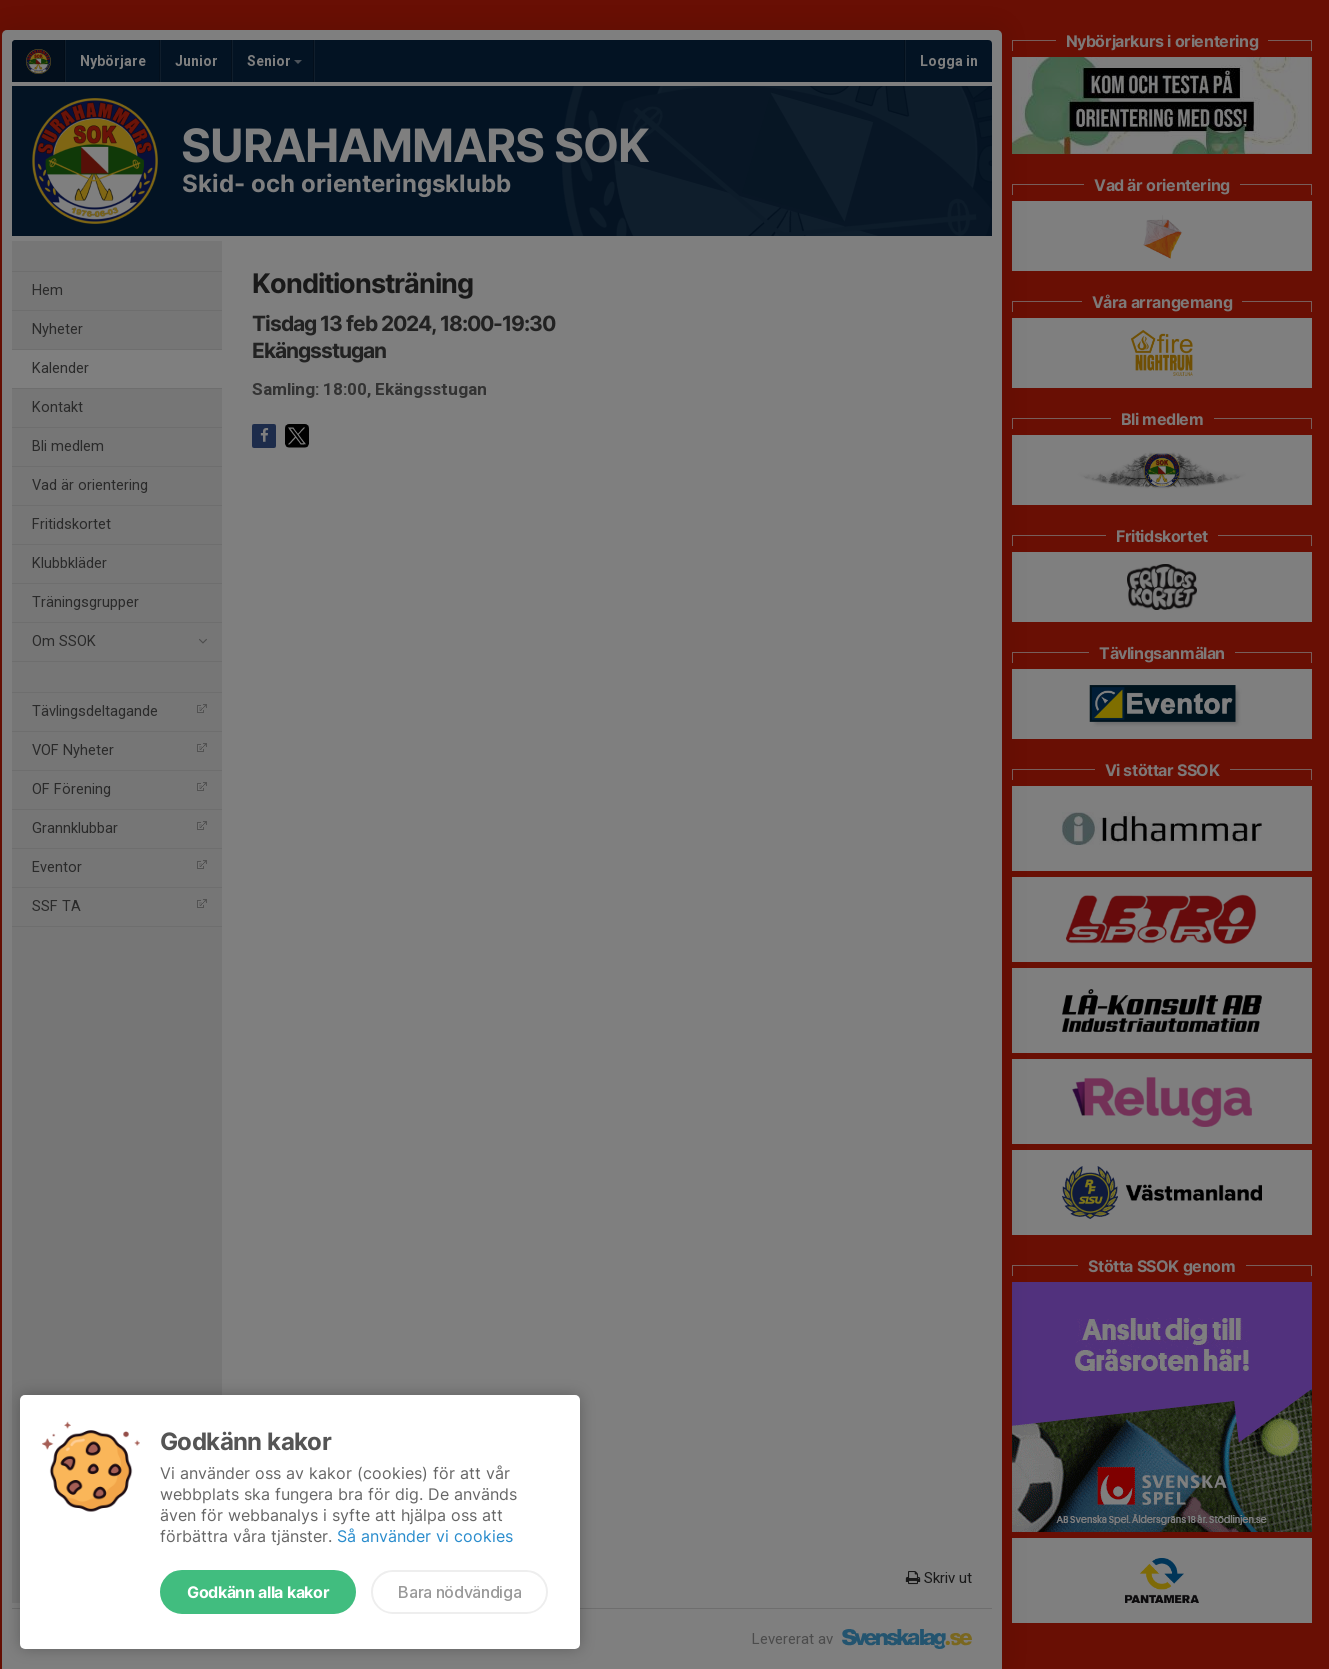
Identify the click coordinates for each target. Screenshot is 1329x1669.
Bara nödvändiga (459, 1592)
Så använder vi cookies (425, 1536)
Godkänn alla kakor (258, 1592)
